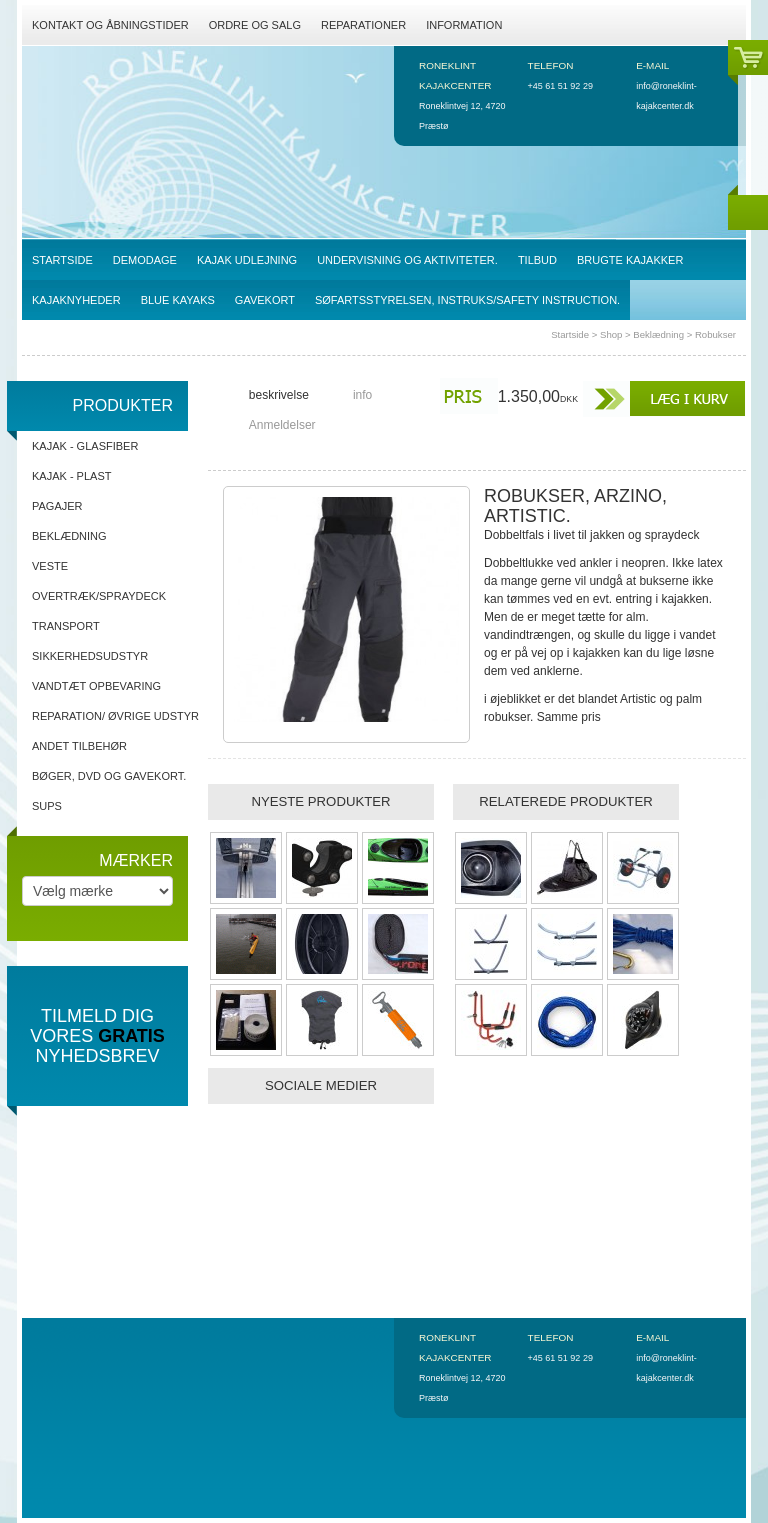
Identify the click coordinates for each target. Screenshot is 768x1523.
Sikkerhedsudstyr (90, 656)
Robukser (715, 334)
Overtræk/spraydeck (99, 596)
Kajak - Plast (71, 476)
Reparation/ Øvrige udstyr (115, 716)
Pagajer (57, 506)
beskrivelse (279, 395)
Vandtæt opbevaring (96, 686)
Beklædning (658, 334)
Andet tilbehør (79, 746)
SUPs (47, 806)
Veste (50, 566)
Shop (611, 334)
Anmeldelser (282, 425)
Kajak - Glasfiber (85, 446)
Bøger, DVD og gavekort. (109, 776)
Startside (570, 334)
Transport (66, 626)
